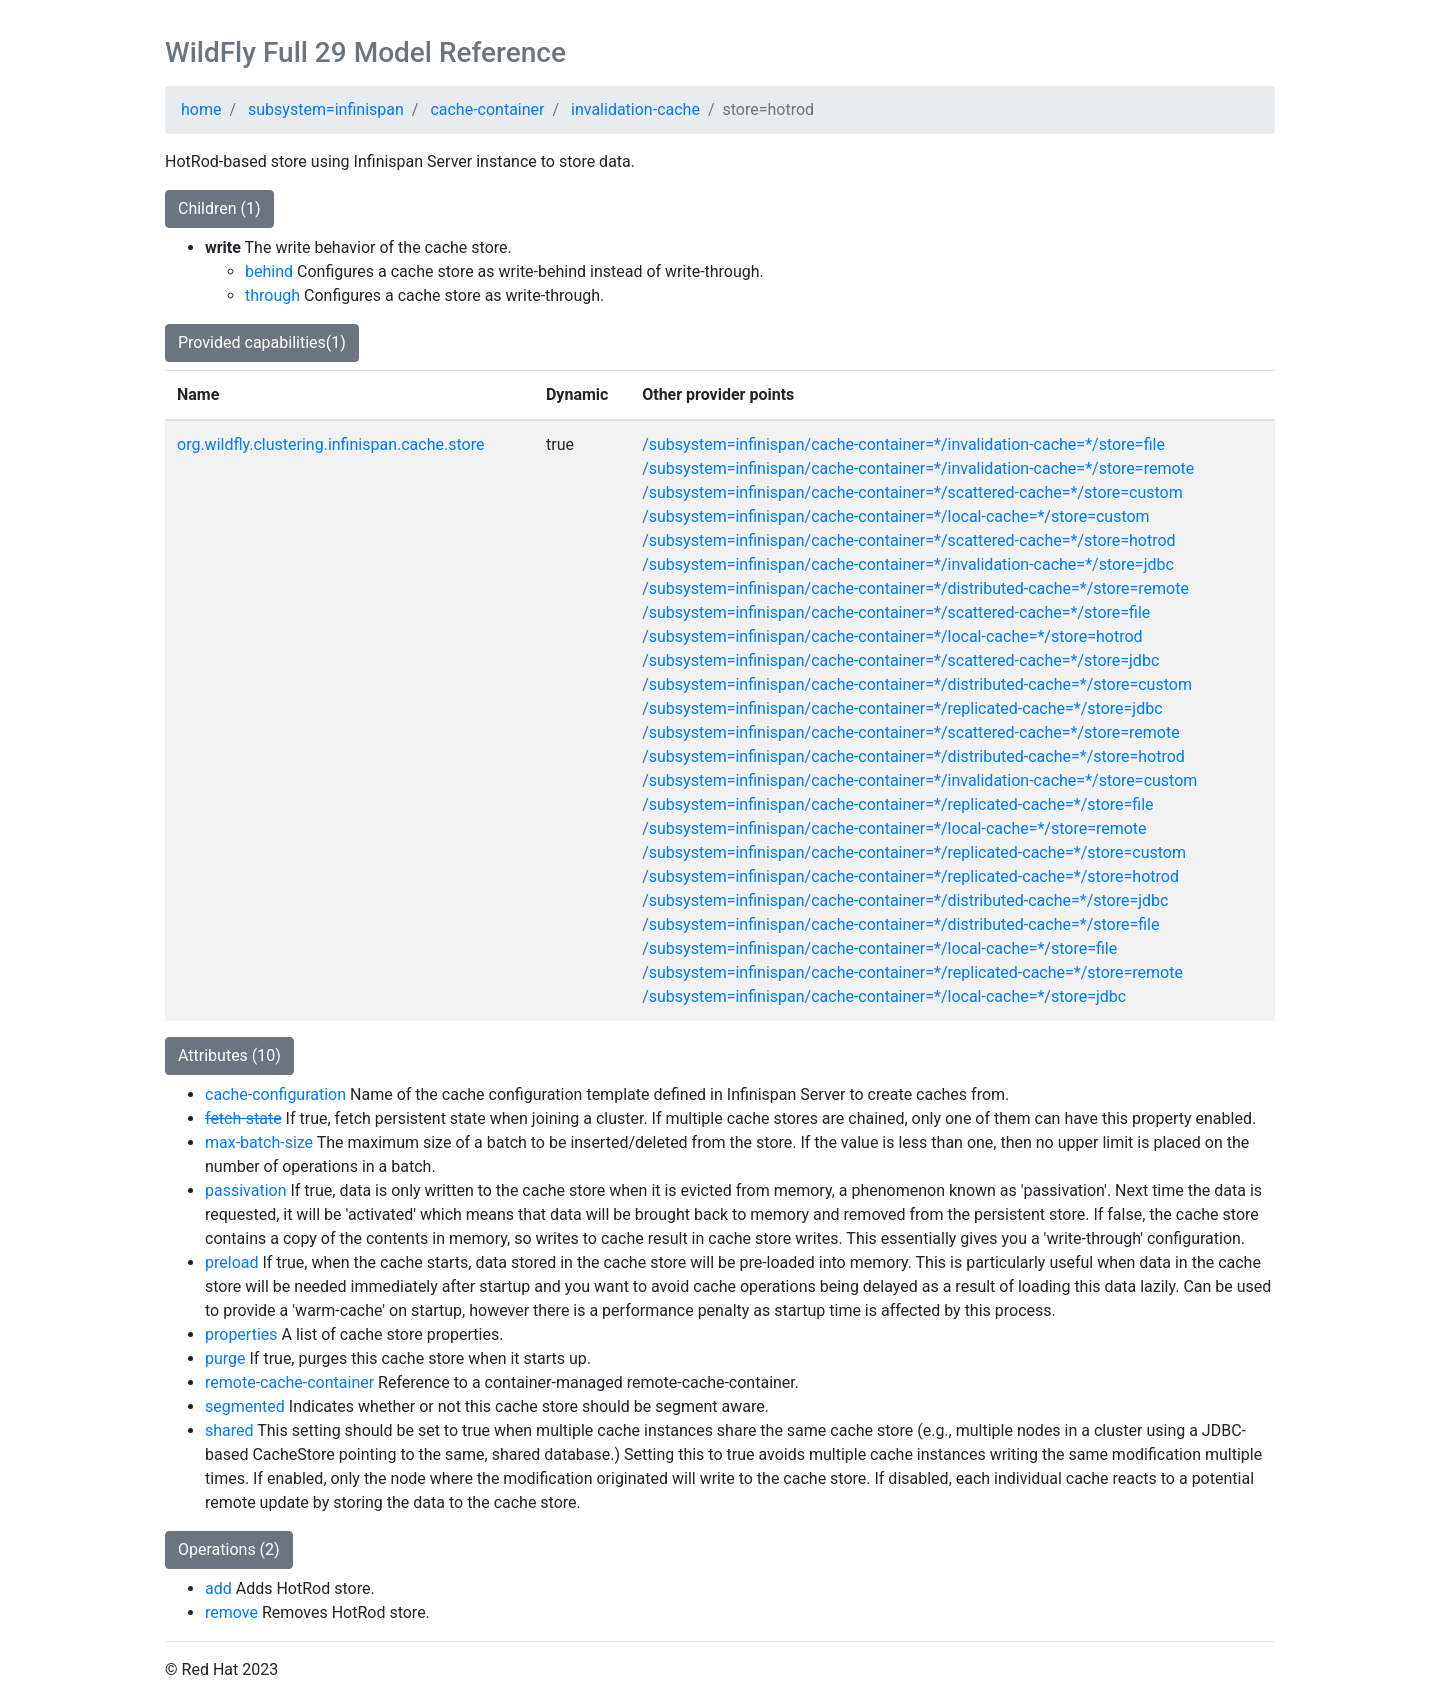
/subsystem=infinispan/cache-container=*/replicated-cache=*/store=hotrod (910, 876)
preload (231, 1262)
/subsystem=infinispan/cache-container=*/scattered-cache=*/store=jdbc (900, 660)
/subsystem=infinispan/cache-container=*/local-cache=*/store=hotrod (892, 636)
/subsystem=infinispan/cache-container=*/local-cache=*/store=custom (895, 516)
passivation (246, 1190)
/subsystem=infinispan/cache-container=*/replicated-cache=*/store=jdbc (902, 708)
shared (229, 1430)
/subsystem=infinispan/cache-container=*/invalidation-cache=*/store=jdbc (908, 564)
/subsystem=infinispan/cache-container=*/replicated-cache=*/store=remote (912, 972)
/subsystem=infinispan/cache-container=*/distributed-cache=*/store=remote (915, 588)
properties (241, 1334)
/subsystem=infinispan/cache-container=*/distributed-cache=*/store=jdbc (905, 900)
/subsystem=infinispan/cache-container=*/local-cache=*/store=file (879, 948)
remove (231, 1612)
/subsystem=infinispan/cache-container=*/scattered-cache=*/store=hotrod (908, 540)
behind (269, 271)
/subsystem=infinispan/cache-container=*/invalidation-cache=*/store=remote (918, 468)
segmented (245, 1406)
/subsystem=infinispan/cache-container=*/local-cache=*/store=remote (894, 828)
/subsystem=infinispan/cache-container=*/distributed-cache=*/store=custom (917, 684)
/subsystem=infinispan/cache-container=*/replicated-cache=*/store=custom (914, 852)
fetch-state (243, 1118)
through (272, 295)
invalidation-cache (635, 109)
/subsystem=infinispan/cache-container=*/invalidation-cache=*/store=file (903, 444)
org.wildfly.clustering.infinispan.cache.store (330, 444)
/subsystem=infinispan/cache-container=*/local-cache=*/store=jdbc (884, 996)
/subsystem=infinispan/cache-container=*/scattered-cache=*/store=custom (912, 492)
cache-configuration (275, 1094)
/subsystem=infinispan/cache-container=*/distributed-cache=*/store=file (900, 924)
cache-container (487, 109)
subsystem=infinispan (326, 109)
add (218, 1588)
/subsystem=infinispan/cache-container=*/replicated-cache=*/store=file (897, 804)
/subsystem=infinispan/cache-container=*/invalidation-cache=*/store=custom (919, 780)
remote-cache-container (289, 1382)
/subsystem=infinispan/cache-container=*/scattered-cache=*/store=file (896, 612)
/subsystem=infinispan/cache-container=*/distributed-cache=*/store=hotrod (913, 756)
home (201, 109)
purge (225, 1358)
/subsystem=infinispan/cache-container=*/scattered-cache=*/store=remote (910, 732)
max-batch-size (259, 1142)
